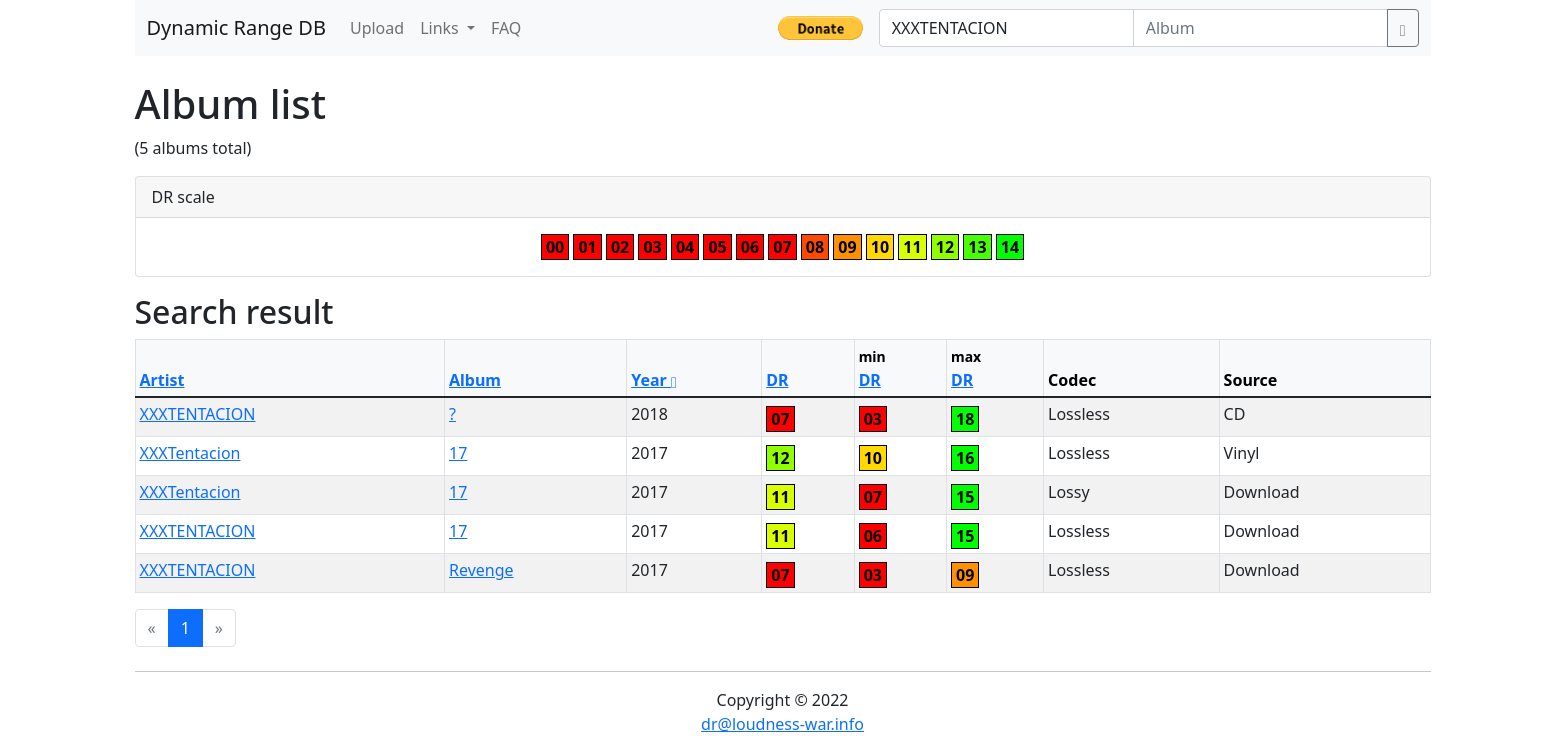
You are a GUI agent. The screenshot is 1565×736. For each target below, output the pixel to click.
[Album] (1260, 28)
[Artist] (1006, 28)
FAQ (506, 28)
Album (475, 380)
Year (654, 380)
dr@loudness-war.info (782, 724)
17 (458, 453)
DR (777, 380)
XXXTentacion (190, 453)
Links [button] (441, 28)
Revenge (481, 570)
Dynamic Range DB (236, 27)
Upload (377, 28)
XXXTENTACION (198, 414)
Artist (162, 380)
